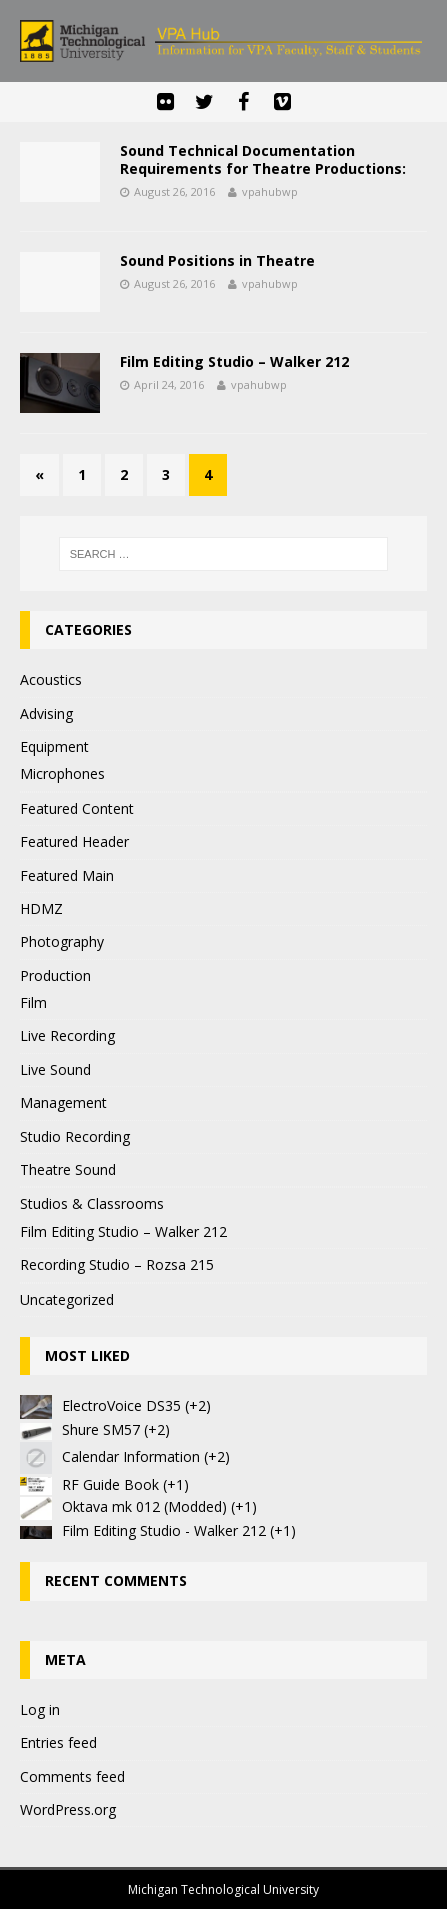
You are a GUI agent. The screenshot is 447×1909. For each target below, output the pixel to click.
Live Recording (67, 1035)
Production (55, 975)
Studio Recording (75, 1136)
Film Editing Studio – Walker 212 (234, 361)
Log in (40, 1709)
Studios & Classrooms (92, 1203)
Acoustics (51, 679)
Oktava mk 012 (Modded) (144, 1506)
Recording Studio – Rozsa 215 (117, 1264)
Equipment (54, 746)
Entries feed (58, 1742)
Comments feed (72, 1776)
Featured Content (77, 808)
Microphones (62, 773)
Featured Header (74, 841)
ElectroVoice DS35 (121, 1405)
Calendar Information (131, 1456)
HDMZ (41, 908)
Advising (46, 713)
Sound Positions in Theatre (217, 260)
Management (63, 1102)
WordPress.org (68, 1809)
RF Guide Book (110, 1484)
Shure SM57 (101, 1429)
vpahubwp (270, 191)
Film (33, 1002)
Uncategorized (67, 1299)
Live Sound (55, 1069)
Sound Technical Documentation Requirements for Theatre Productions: (263, 159)
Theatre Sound (68, 1169)
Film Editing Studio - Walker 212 (164, 1530)
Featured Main (67, 875)
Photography (62, 941)
